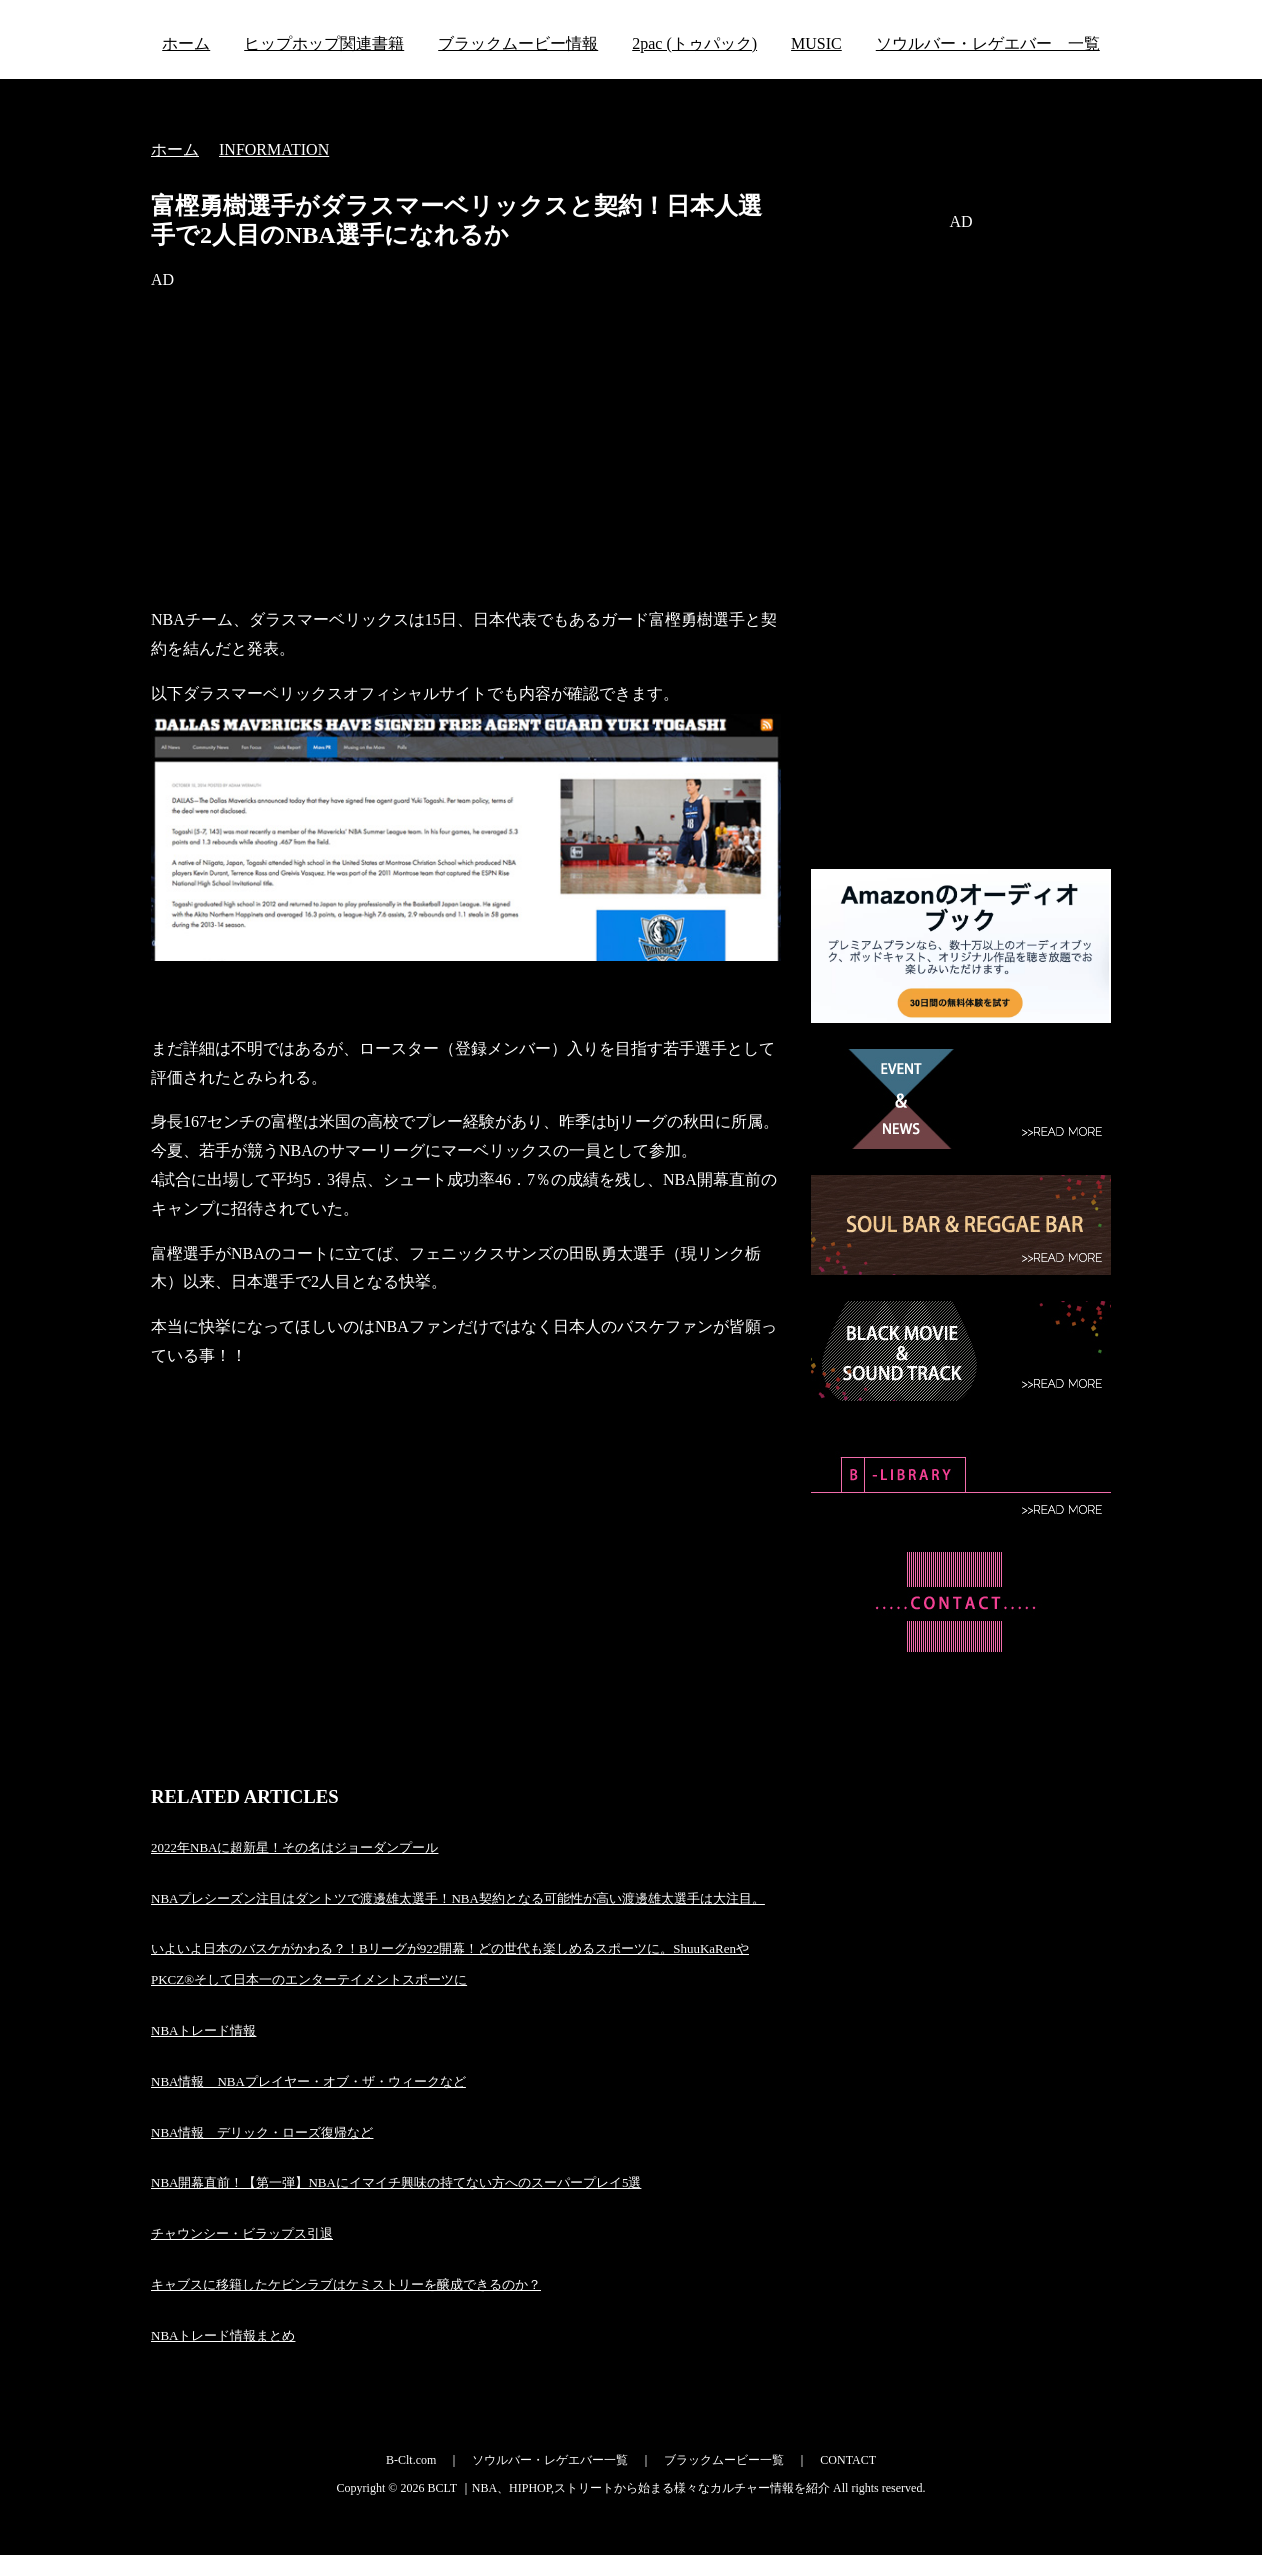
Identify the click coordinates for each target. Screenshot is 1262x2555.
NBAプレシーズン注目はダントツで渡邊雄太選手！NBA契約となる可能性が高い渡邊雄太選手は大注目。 (458, 1898)
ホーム (186, 43)
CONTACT (848, 2460)
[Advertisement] (466, 450)
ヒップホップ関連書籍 (324, 43)
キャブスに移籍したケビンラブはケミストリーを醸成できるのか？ (346, 2284)
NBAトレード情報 (203, 2030)
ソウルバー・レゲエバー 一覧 (988, 43)
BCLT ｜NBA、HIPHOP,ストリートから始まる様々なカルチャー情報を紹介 (628, 2488)
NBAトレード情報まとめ (223, 2335)
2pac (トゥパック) (694, 43)
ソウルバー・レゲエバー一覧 (550, 2460)
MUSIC (816, 43)
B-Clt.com (411, 2460)
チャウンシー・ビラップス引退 (242, 2233)
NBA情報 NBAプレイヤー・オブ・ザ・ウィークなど (308, 2081)
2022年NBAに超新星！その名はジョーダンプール (294, 1847)
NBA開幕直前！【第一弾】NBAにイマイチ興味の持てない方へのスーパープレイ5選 (396, 2182)
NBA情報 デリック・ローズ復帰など (262, 2132)
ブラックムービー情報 (518, 43)
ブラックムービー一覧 (724, 2460)
